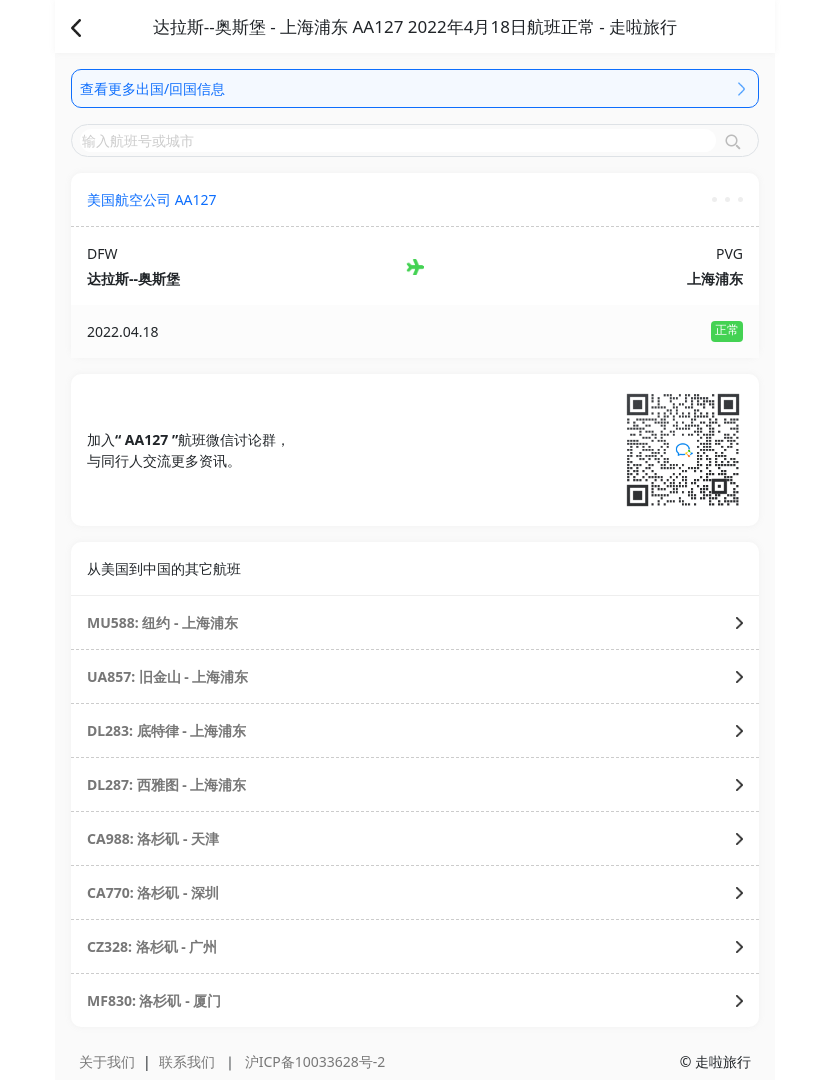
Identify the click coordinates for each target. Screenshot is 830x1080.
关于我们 (107, 1061)
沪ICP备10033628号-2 (315, 1061)
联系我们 (187, 1061)
